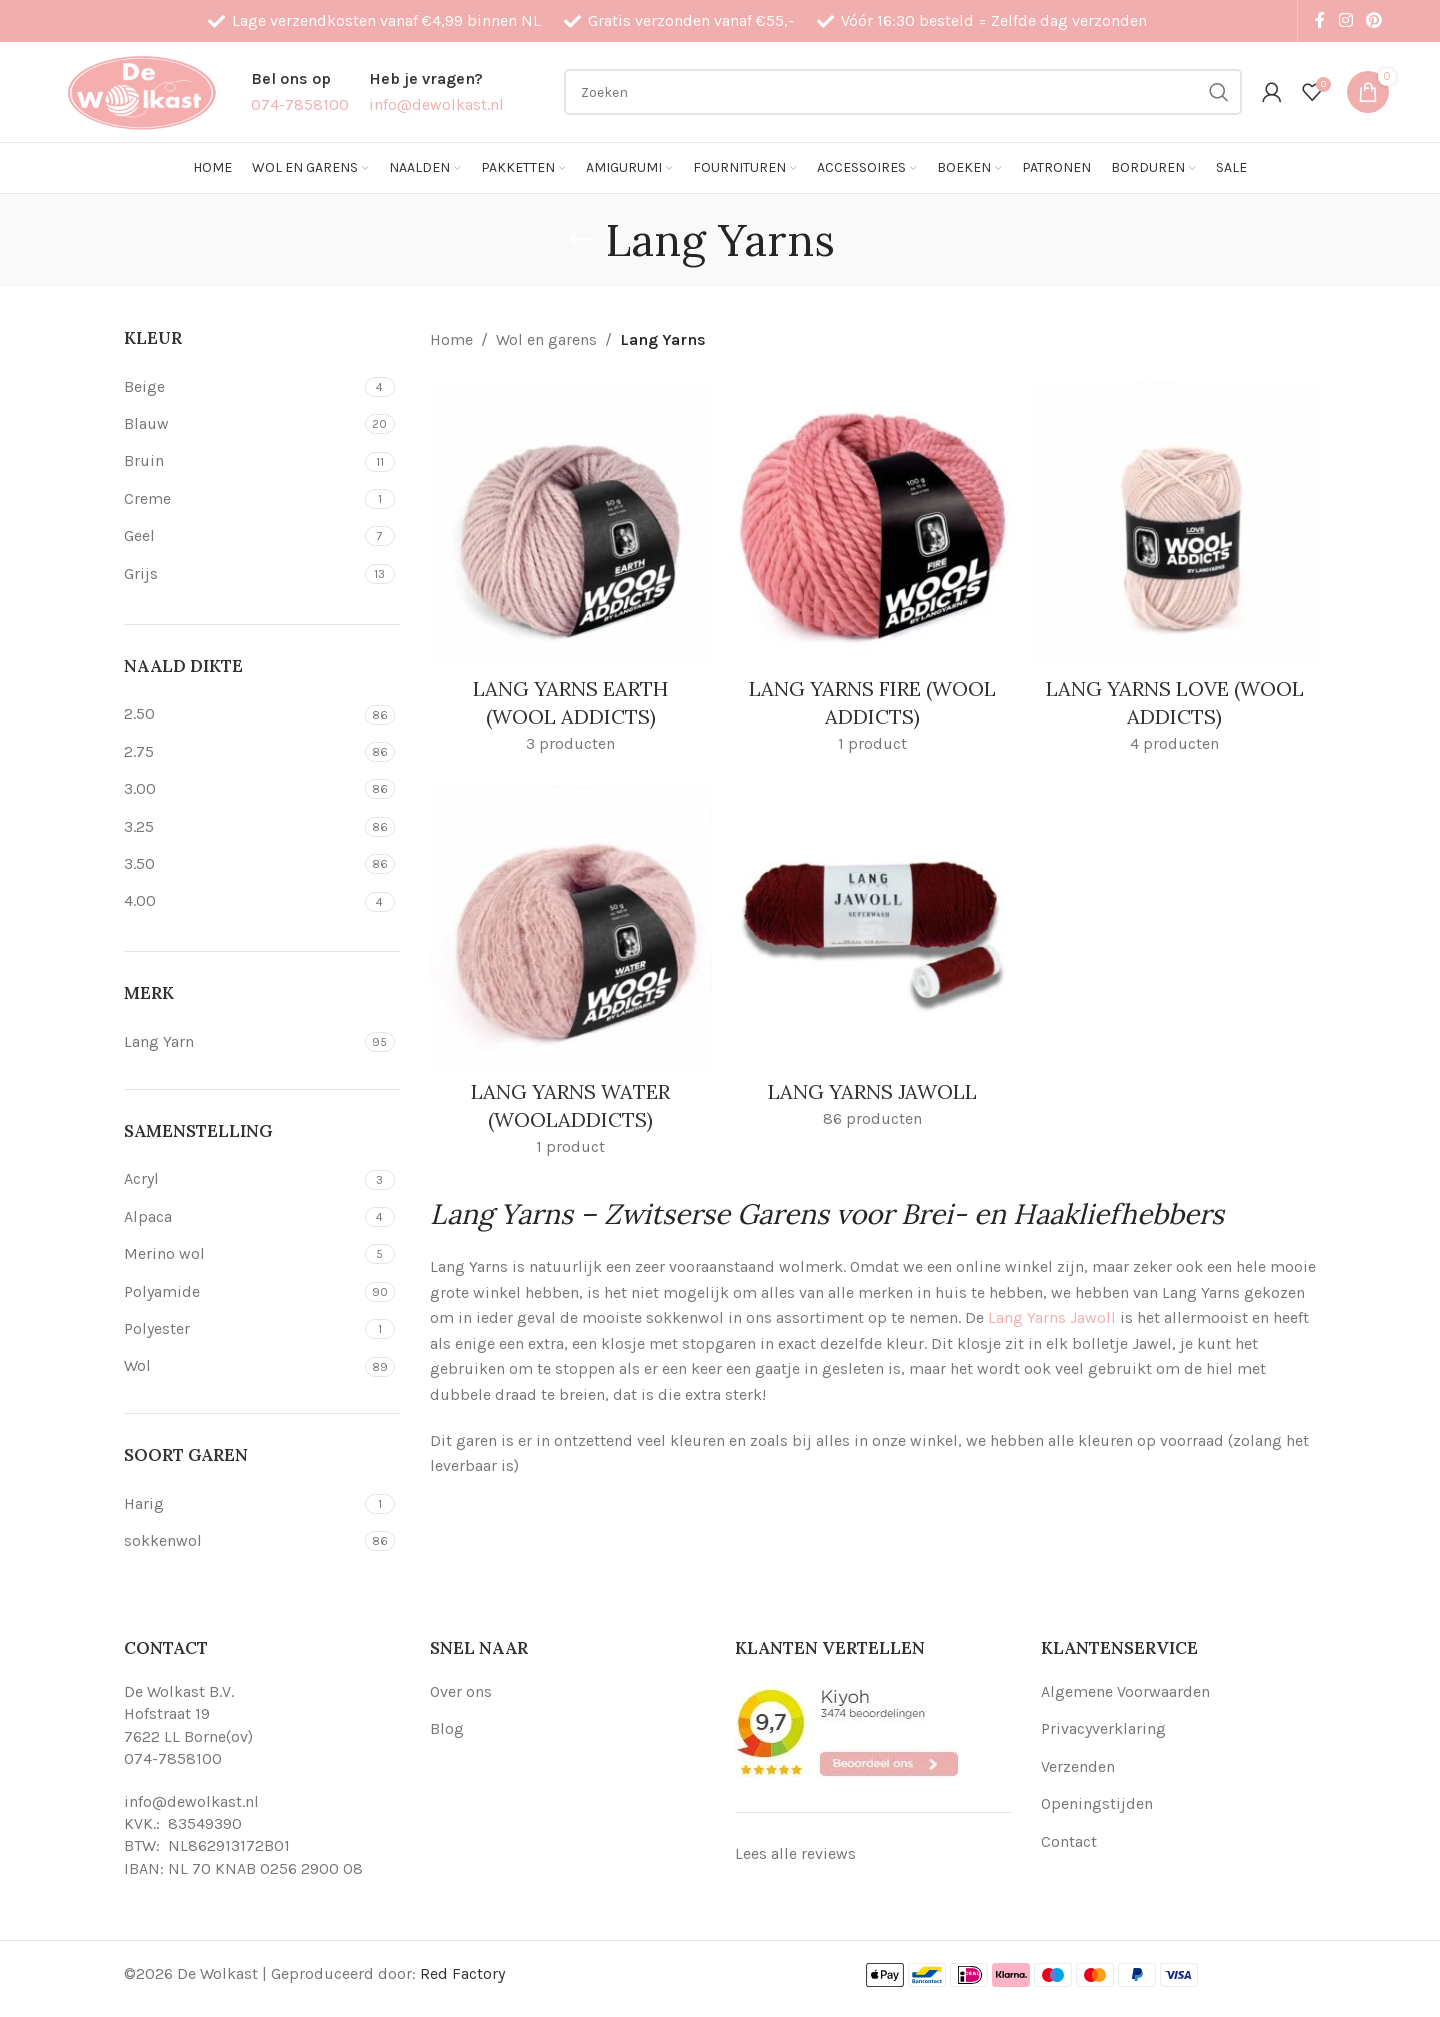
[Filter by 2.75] (242, 752)
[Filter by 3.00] (242, 789)
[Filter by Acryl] (242, 1179)
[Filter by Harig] (242, 1504)
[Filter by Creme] (242, 499)
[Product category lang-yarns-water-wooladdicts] (571, 978)
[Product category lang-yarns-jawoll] (873, 964)
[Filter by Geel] (242, 536)
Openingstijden (1097, 1803)
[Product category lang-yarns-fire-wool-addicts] (873, 574)
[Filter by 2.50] (242, 714)
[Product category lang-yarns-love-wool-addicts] (1175, 574)
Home (451, 339)
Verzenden (1078, 1766)
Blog (447, 1728)
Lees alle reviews (795, 1853)
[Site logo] (141, 90)
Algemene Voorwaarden (1125, 1691)
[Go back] (581, 240)
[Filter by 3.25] (242, 827)
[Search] (903, 92)
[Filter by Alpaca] (242, 1217)
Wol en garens (546, 339)
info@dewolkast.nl (191, 1801)
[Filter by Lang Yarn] (242, 1042)
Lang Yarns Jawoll (1052, 1317)
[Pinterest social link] (1374, 20)
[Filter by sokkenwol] (242, 1541)
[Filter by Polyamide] (242, 1292)
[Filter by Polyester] (242, 1329)
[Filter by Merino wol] (242, 1254)
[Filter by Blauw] (242, 424)
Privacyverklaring (1103, 1728)
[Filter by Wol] (242, 1366)
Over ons (461, 1691)
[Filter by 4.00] (242, 901)
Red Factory (462, 1973)
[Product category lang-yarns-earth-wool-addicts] (571, 574)
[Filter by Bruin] (242, 461)
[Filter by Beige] (242, 387)
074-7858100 (173, 1758)
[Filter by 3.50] (242, 864)
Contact (1069, 1841)
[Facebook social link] (1320, 20)
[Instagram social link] (1345, 20)
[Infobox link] (300, 91)
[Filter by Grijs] (242, 574)
